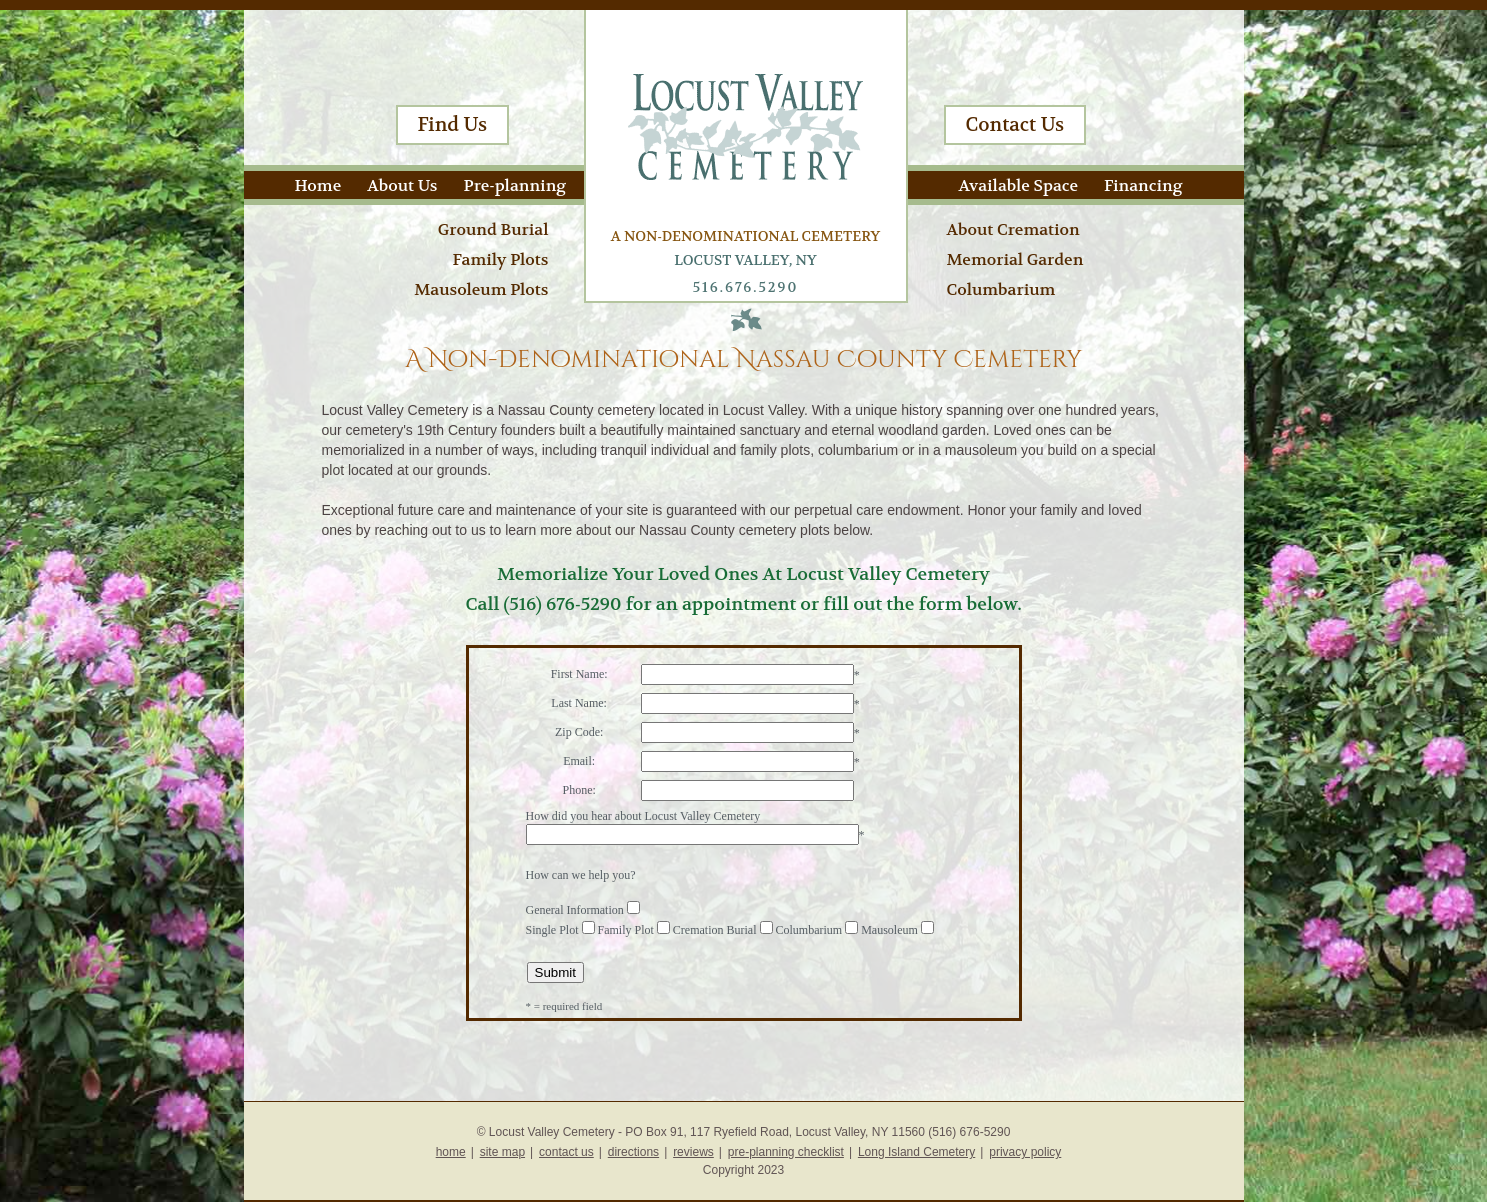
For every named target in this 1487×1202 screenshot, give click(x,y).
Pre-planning (515, 185)
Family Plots (500, 259)
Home (318, 185)
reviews (693, 1152)
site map (502, 1152)
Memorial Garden (1015, 259)
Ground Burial (493, 229)
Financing (1143, 185)
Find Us (453, 125)
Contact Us (1015, 125)
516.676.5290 (746, 287)
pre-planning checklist (786, 1152)
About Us (402, 185)
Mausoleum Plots (481, 289)
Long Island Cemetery (916, 1152)
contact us (566, 1152)
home (451, 1152)
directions (633, 1152)
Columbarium (1001, 289)
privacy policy (1025, 1152)
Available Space (1018, 185)
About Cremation (1013, 229)
